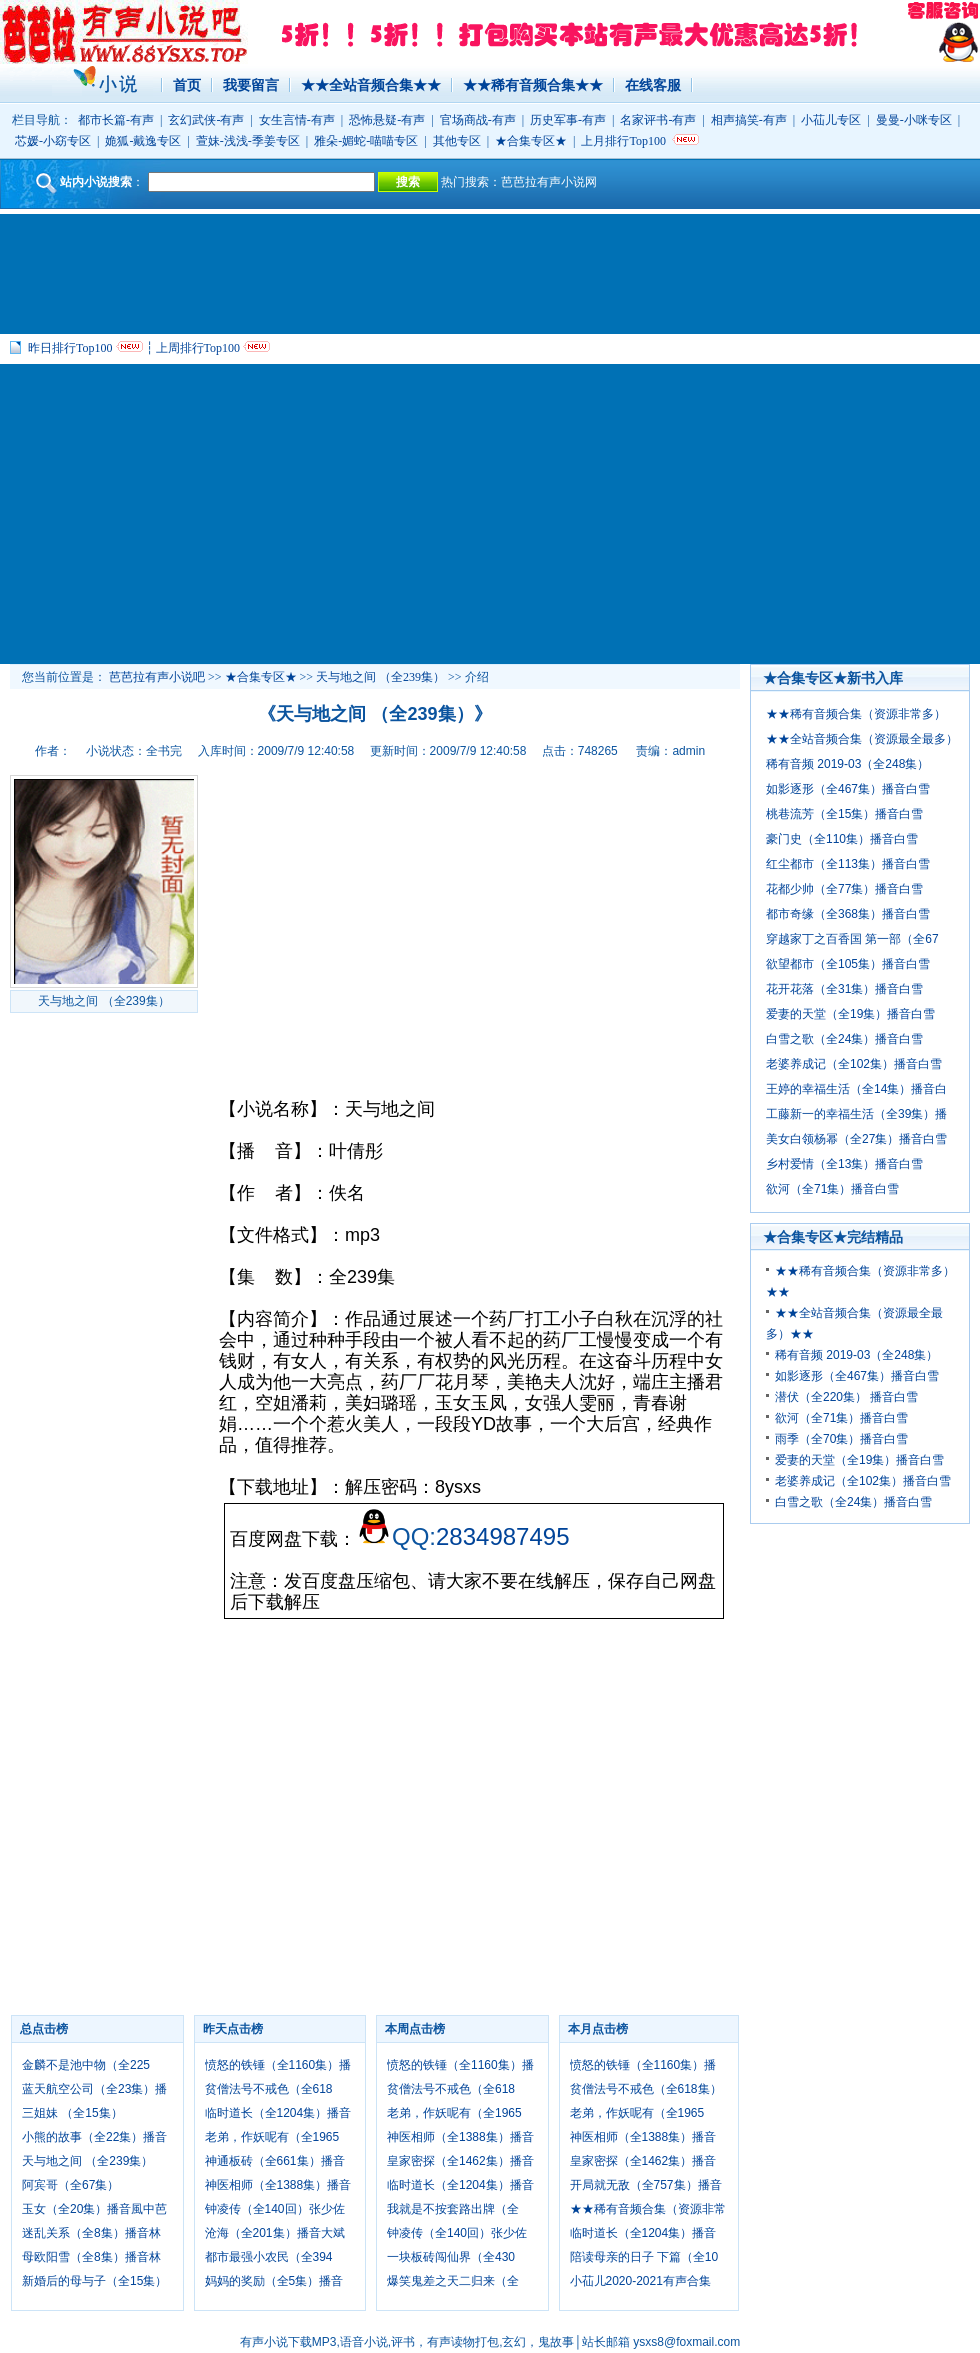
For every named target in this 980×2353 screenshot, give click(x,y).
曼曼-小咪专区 (914, 120)
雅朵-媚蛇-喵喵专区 (366, 141)
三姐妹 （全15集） (72, 2113)
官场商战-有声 (478, 120)
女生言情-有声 (297, 120)
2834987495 (502, 1536)
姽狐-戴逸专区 (143, 141)
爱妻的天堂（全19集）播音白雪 (850, 1014)
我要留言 (251, 85)
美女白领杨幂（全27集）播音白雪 (856, 1139)
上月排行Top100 (623, 141)
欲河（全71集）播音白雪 (832, 1189)
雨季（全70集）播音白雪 (841, 1439)
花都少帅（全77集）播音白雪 (844, 889)
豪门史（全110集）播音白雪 (842, 839)
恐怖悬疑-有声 (387, 120)
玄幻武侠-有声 (206, 120)
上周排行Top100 (198, 348)
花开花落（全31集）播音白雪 (844, 989)
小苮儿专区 (831, 120)
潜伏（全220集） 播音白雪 (846, 1397)
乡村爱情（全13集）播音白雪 (844, 1164)
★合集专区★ (531, 141)
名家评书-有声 (658, 120)
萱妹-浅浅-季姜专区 (248, 141)
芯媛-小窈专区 (53, 141)
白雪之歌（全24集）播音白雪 (844, 1039)
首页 (187, 85)
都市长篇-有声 (116, 120)
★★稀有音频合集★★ (533, 85)
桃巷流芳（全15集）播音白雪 (844, 814)
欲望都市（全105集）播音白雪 (848, 964)
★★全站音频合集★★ (371, 85)
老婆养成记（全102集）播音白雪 (854, 1064)
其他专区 (457, 141)
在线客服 (653, 85)
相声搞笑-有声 (749, 120)
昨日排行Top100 (70, 348)
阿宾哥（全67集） (70, 2185)
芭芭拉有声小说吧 (157, 677)
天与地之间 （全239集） (380, 677)
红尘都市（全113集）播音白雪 (848, 864)
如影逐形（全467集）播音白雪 (848, 789)
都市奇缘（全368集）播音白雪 (848, 914)
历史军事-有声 (568, 120)
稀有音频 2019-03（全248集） (847, 764)
